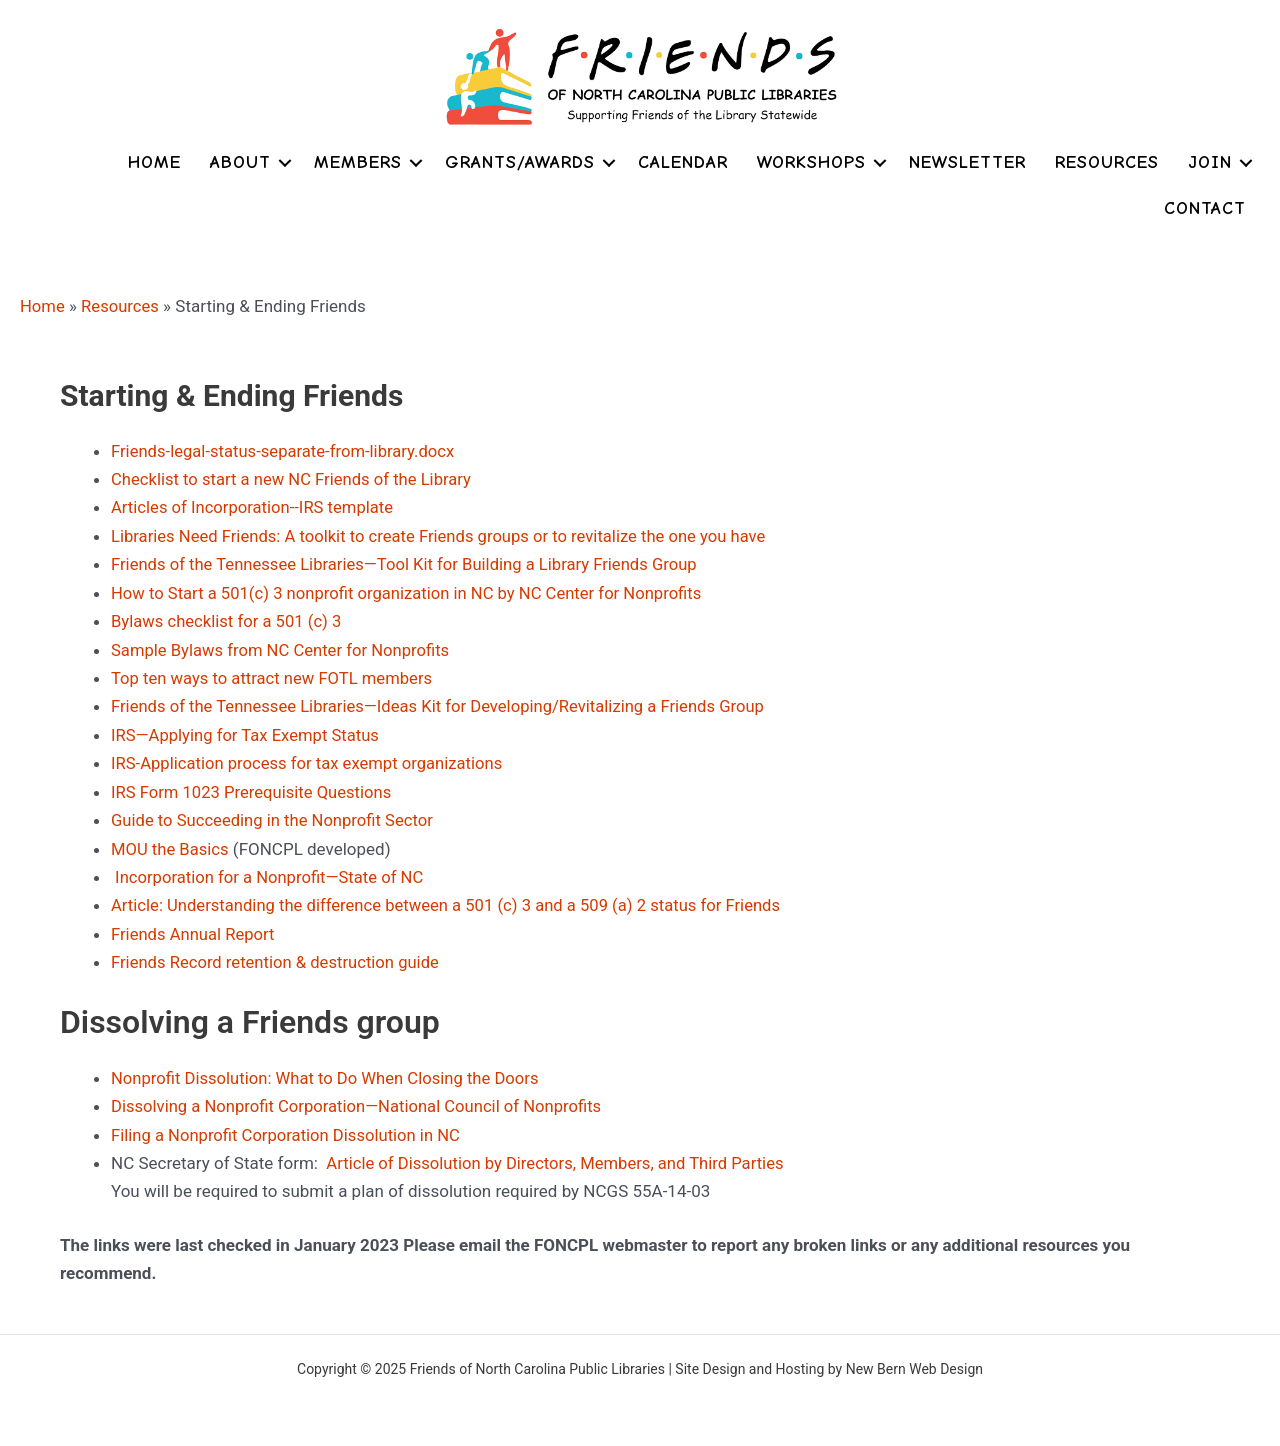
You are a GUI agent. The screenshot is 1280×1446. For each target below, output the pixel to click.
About (240, 162)
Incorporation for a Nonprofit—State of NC (271, 871)
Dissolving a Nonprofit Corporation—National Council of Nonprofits (362, 1098)
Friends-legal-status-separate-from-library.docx (286, 450)
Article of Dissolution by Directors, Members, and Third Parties (560, 1154)
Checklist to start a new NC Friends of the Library (295, 478)
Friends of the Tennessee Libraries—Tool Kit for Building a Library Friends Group (410, 562)
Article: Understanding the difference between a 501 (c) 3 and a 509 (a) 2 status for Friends (453, 899)
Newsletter (967, 162)
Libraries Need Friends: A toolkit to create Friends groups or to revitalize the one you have (446, 534)
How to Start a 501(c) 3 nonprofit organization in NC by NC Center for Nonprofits (413, 590)
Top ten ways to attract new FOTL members (275, 675)
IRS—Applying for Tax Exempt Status (248, 731)
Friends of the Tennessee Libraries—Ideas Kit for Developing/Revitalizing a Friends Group (445, 703)
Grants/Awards (520, 162)
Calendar (683, 162)
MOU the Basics (171, 843)
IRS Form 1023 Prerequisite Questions (254, 787)
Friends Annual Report (194, 927)
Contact (1205, 208)
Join (1210, 162)
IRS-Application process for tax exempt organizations (311, 759)
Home (154, 162)
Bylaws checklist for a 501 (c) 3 (229, 619)
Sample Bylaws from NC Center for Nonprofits (284, 647)
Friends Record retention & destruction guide (279, 955)
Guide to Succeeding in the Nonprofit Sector (275, 815)
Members (358, 162)
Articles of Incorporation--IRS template (255, 506)
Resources (1107, 162)
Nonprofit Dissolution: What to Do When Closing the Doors (330, 1070)
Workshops (811, 162)
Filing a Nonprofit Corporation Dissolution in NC (289, 1126)
